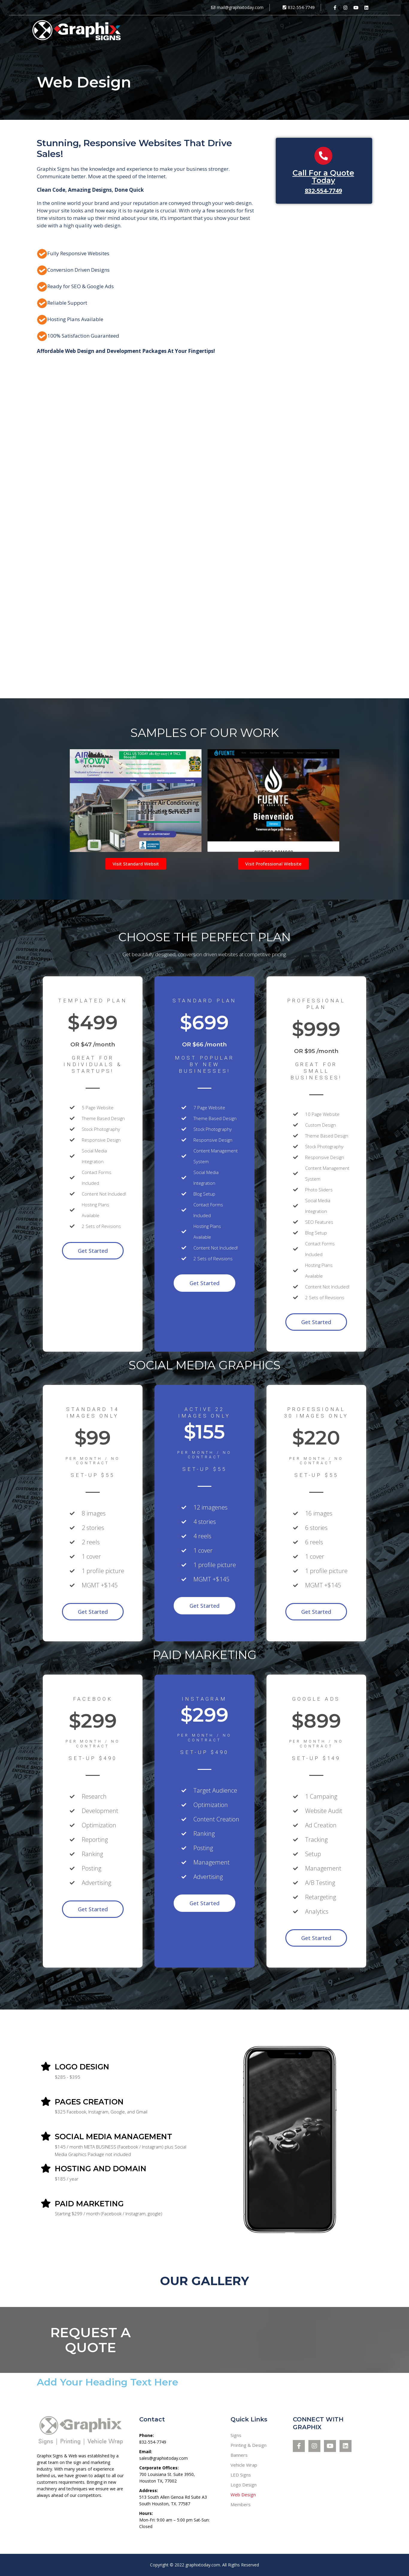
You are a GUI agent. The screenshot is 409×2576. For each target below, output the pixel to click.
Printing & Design (248, 2445)
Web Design (243, 2495)
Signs (236, 2435)
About (297, 30)
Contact (327, 30)
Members (241, 2504)
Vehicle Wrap (244, 2465)
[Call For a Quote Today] (323, 156)
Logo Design (244, 2485)
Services (243, 30)
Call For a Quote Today (323, 176)
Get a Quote (363, 30)
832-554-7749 (323, 191)
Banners (239, 2455)
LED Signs (241, 2475)
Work (271, 30)
